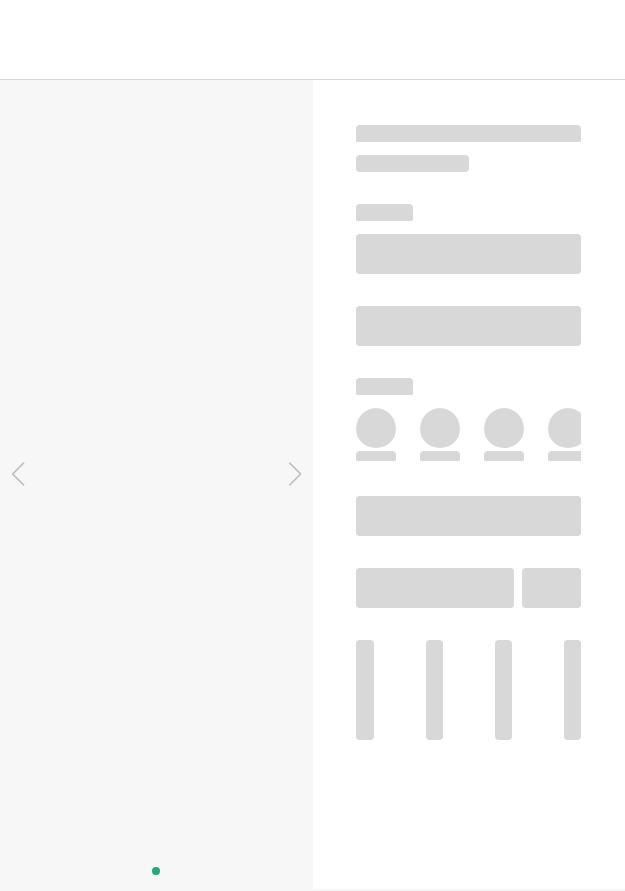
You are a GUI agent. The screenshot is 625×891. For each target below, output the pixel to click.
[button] (17, 474)
